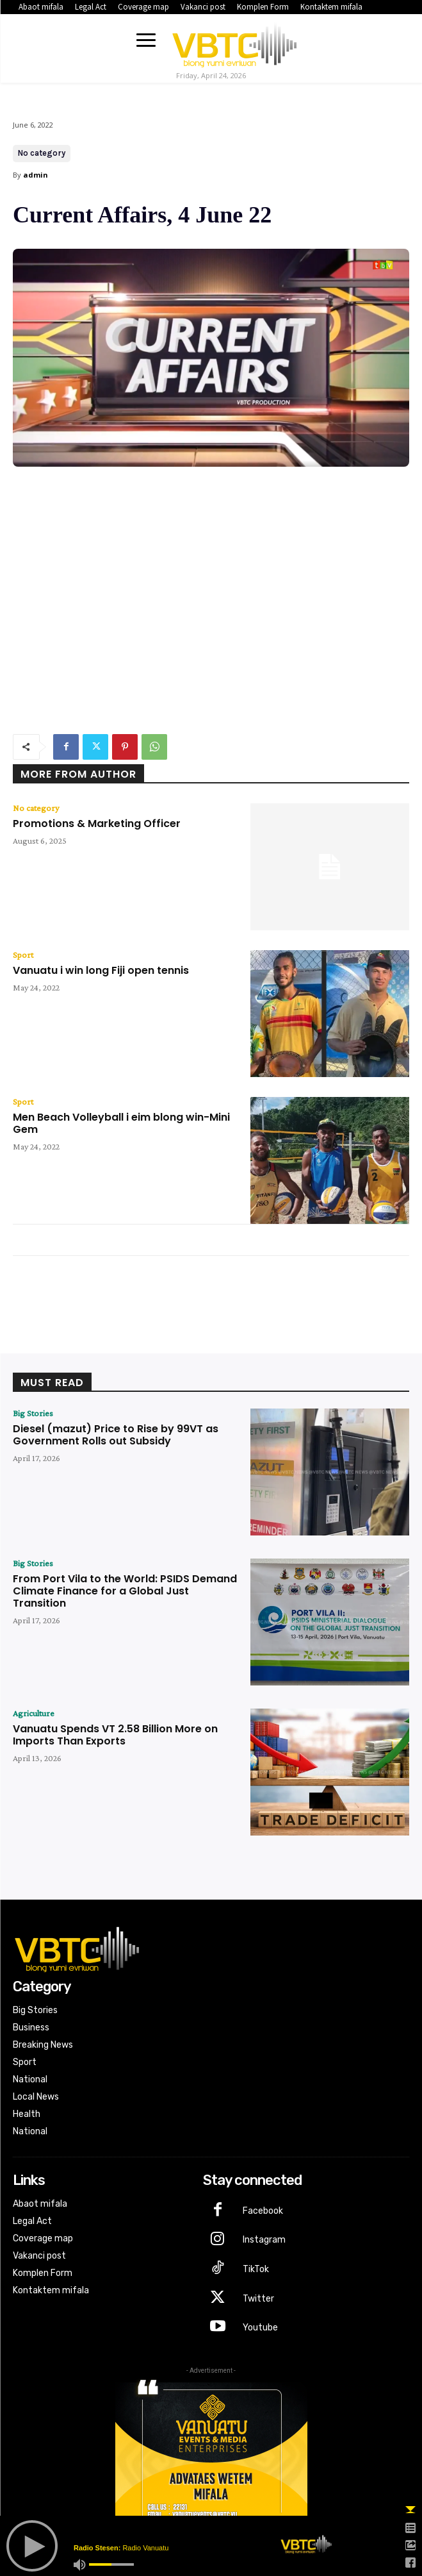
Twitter (258, 2298)
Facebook (263, 2210)
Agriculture (33, 1713)
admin (35, 175)
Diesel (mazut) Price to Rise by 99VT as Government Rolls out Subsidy (115, 1434)
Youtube (260, 2327)
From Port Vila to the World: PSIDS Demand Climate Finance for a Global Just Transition (125, 1590)
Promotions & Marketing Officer (97, 823)
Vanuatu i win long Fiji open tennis (101, 970)
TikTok (256, 2269)
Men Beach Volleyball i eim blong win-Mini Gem (121, 1123)
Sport (23, 954)
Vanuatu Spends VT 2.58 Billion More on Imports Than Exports (115, 1734)
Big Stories (33, 1413)
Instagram (264, 2239)
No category (41, 153)
